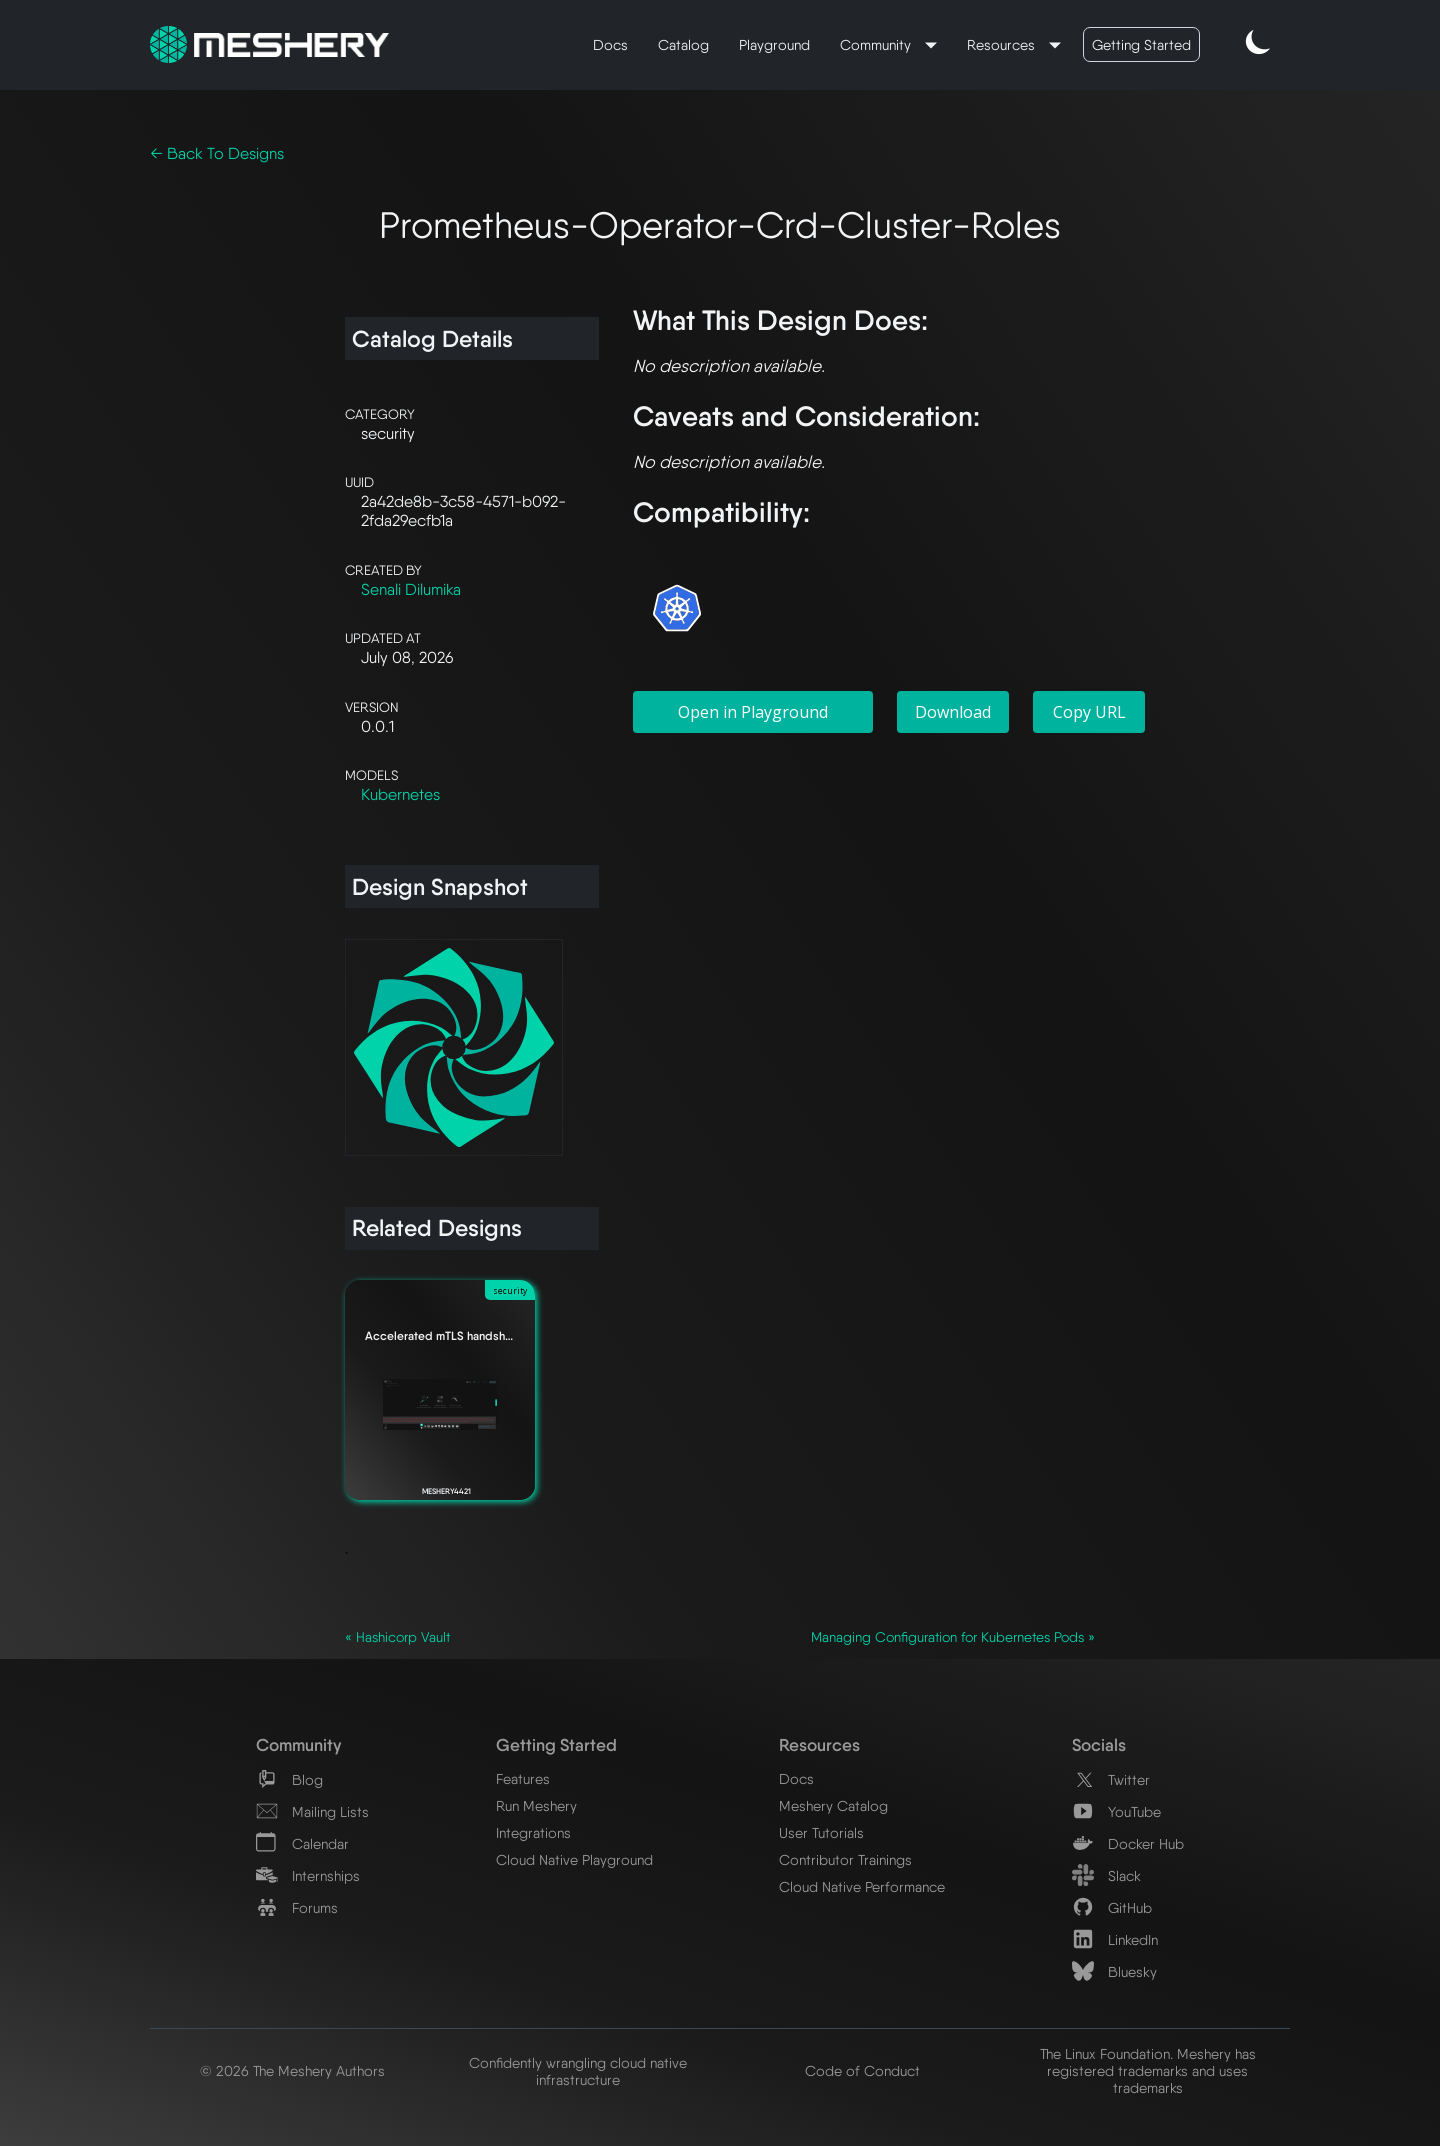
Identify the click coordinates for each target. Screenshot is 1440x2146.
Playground (774, 44)
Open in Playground (753, 712)
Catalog (683, 44)
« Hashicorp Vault (397, 1637)
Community (877, 44)
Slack (1106, 1875)
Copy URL (1089, 712)
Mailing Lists (312, 1811)
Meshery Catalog (833, 1805)
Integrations (533, 1832)
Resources (1003, 44)
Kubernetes (400, 794)
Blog (289, 1779)
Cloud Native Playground (574, 1859)
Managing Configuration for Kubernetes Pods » (953, 1637)
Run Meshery (536, 1805)
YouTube (1116, 1811)
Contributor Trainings (845, 1859)
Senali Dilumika (411, 589)
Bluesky (1114, 1971)
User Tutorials (821, 1832)
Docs (610, 44)
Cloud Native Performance (862, 1886)
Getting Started (1141, 44)
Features (523, 1778)
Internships (308, 1875)
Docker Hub (1128, 1843)
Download (953, 712)
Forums (297, 1907)
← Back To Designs (217, 153)
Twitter (1111, 1779)
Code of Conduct (862, 2070)
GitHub (1112, 1907)
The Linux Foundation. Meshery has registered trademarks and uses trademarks (1148, 2070)
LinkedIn (1115, 1939)
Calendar (302, 1843)
